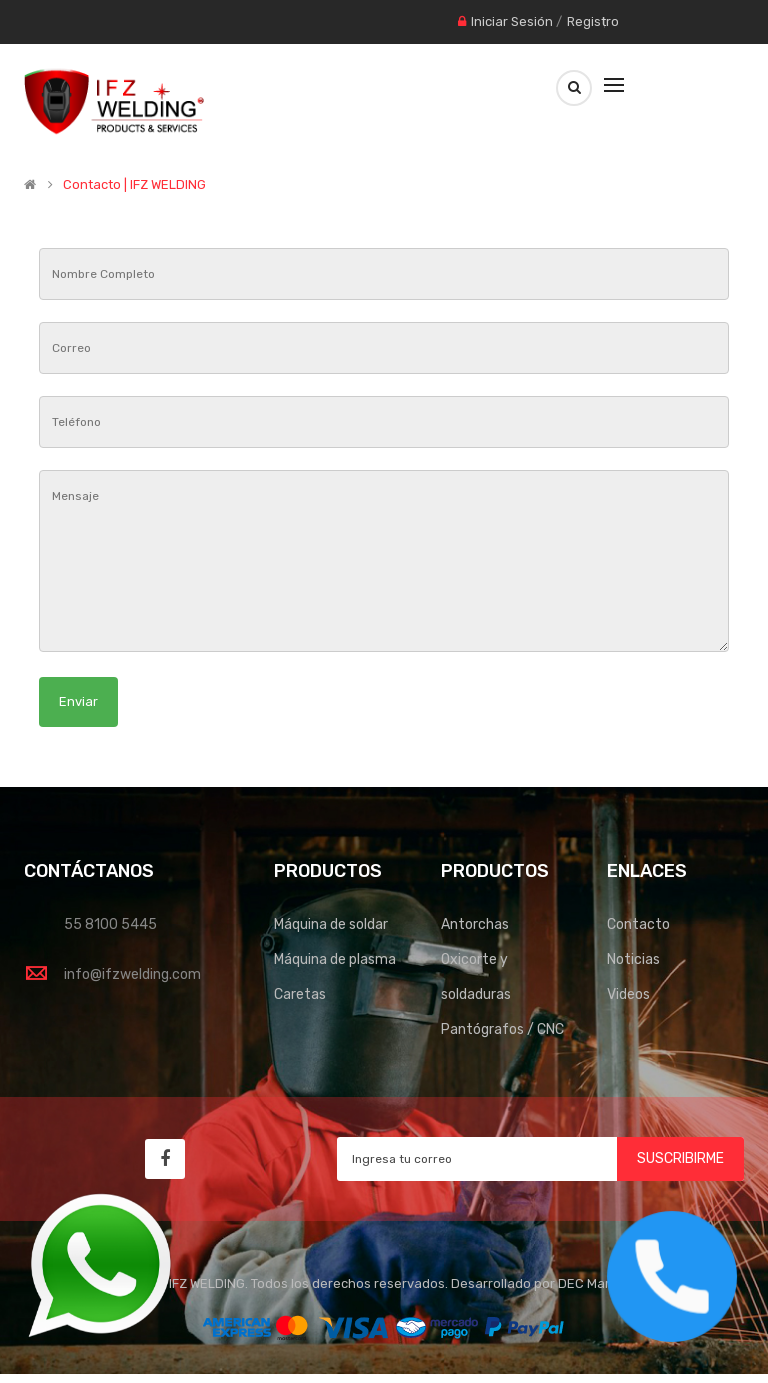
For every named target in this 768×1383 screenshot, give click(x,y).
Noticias (633, 959)
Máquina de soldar (331, 924)
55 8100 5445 (110, 924)
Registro (593, 21)
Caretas (300, 994)
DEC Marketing (603, 1283)
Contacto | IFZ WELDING (134, 185)
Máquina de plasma (335, 959)
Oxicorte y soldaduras (476, 977)
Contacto (638, 924)
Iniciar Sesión (512, 21)
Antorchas (475, 924)
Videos (628, 994)
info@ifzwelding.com (132, 974)
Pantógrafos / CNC (502, 1029)
